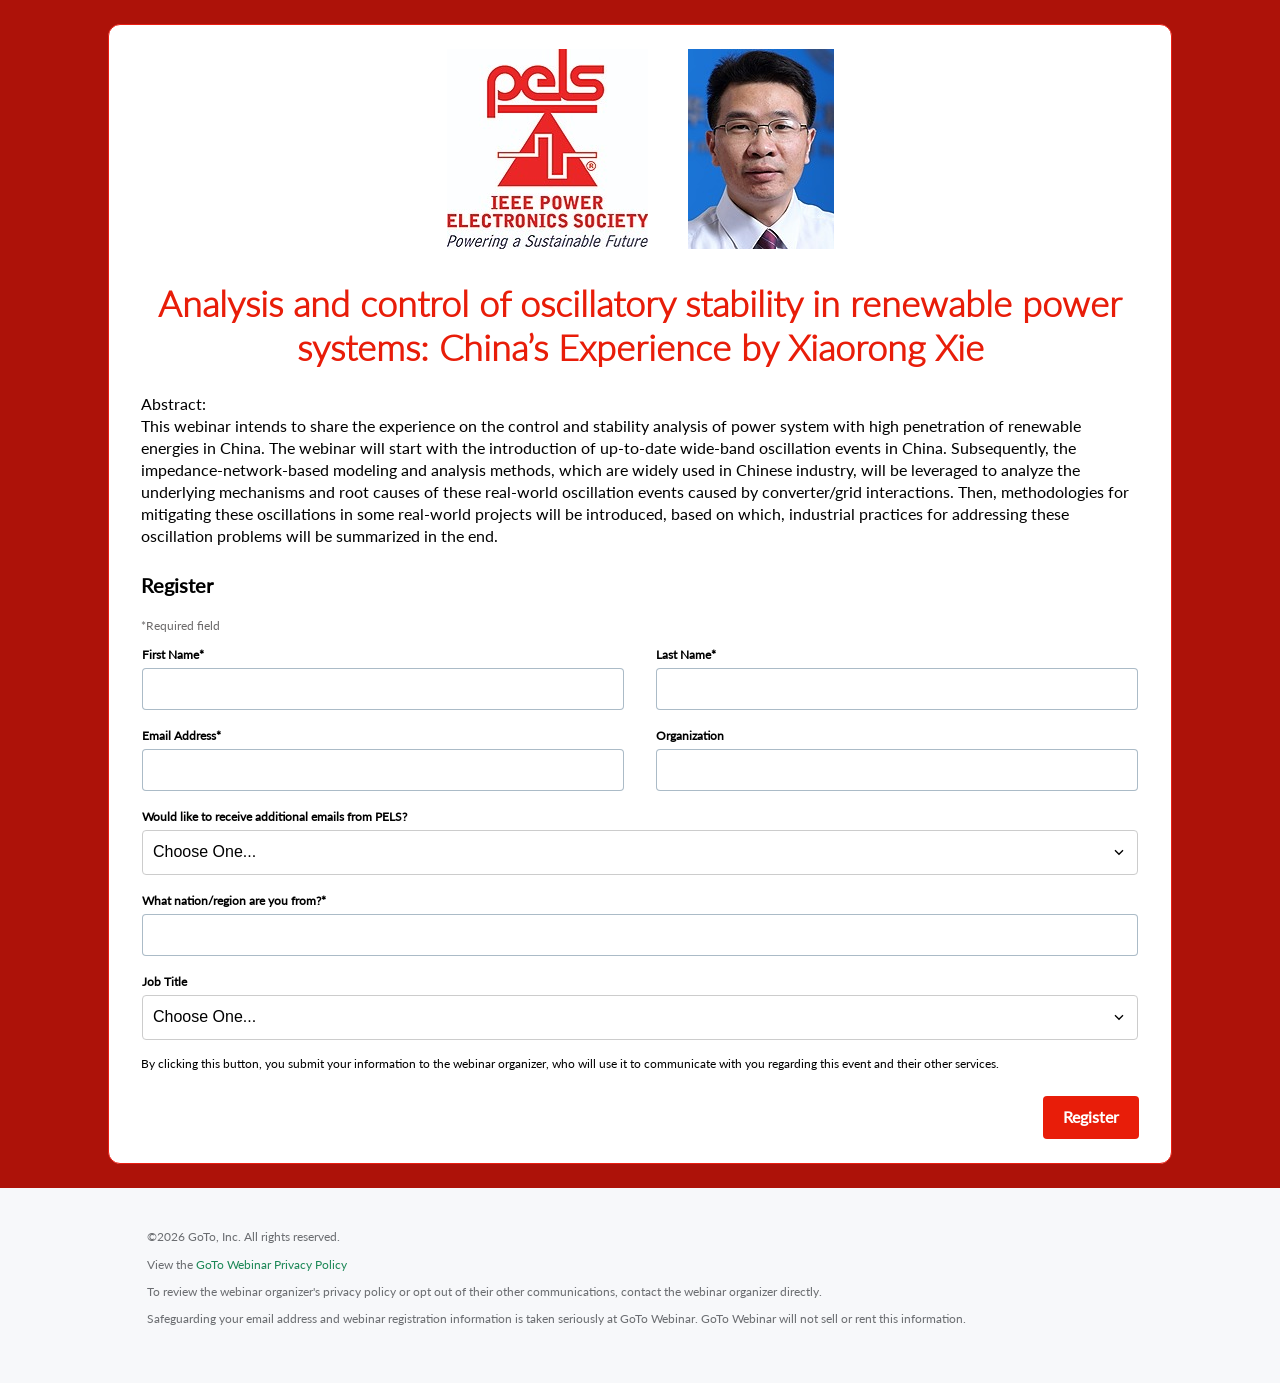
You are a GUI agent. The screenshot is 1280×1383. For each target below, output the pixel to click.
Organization (690, 735)
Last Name (683, 654)
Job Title (164, 981)
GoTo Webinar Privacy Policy (271, 1264)
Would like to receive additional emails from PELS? (274, 816)
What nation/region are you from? (231, 900)
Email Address (179, 735)
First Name (170, 654)
